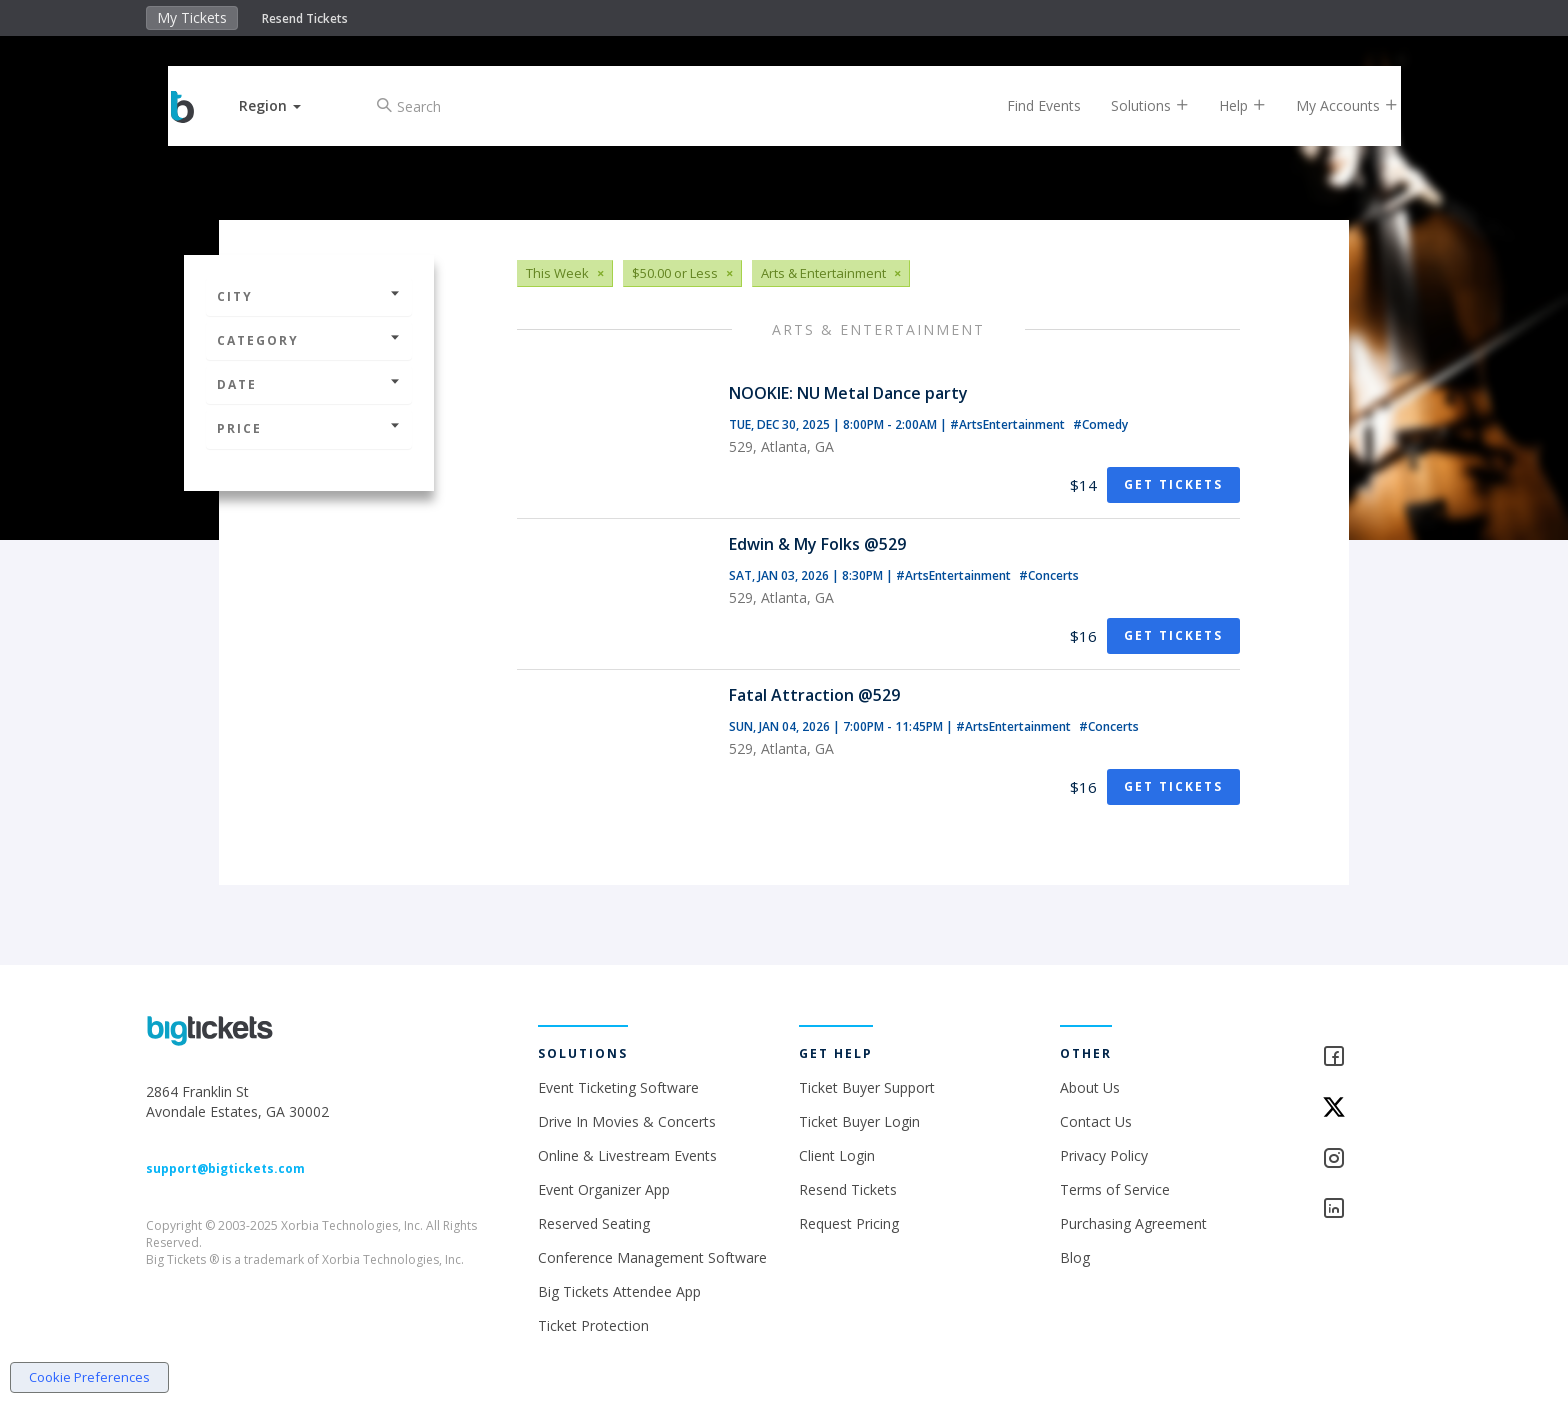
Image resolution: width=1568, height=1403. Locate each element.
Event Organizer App (604, 1189)
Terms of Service (1115, 1189)
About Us (1090, 1087)
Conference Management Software (652, 1257)
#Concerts (1049, 575)
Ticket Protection (593, 1325)
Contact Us (1096, 1121)
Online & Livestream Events (627, 1155)
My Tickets (192, 17)
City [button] (309, 296)
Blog (1075, 1257)
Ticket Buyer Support (867, 1087)
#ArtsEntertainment (1009, 424)
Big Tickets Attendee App (619, 1291)
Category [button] (309, 340)
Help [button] (1226, 105)
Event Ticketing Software (618, 1087)
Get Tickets (1173, 484)
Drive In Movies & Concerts (627, 1121)
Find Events (1028, 105)
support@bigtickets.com (225, 1168)
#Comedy (1100, 424)
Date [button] (309, 384)
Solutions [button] (1134, 105)
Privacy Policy (1104, 1155)
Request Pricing (849, 1223)
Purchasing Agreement (1133, 1223)
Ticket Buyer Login (859, 1121)
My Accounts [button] (1331, 105)
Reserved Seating (594, 1223)
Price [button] (309, 428)
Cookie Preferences (89, 1377)
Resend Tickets (305, 18)
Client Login (837, 1155)
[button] (287, 105)
